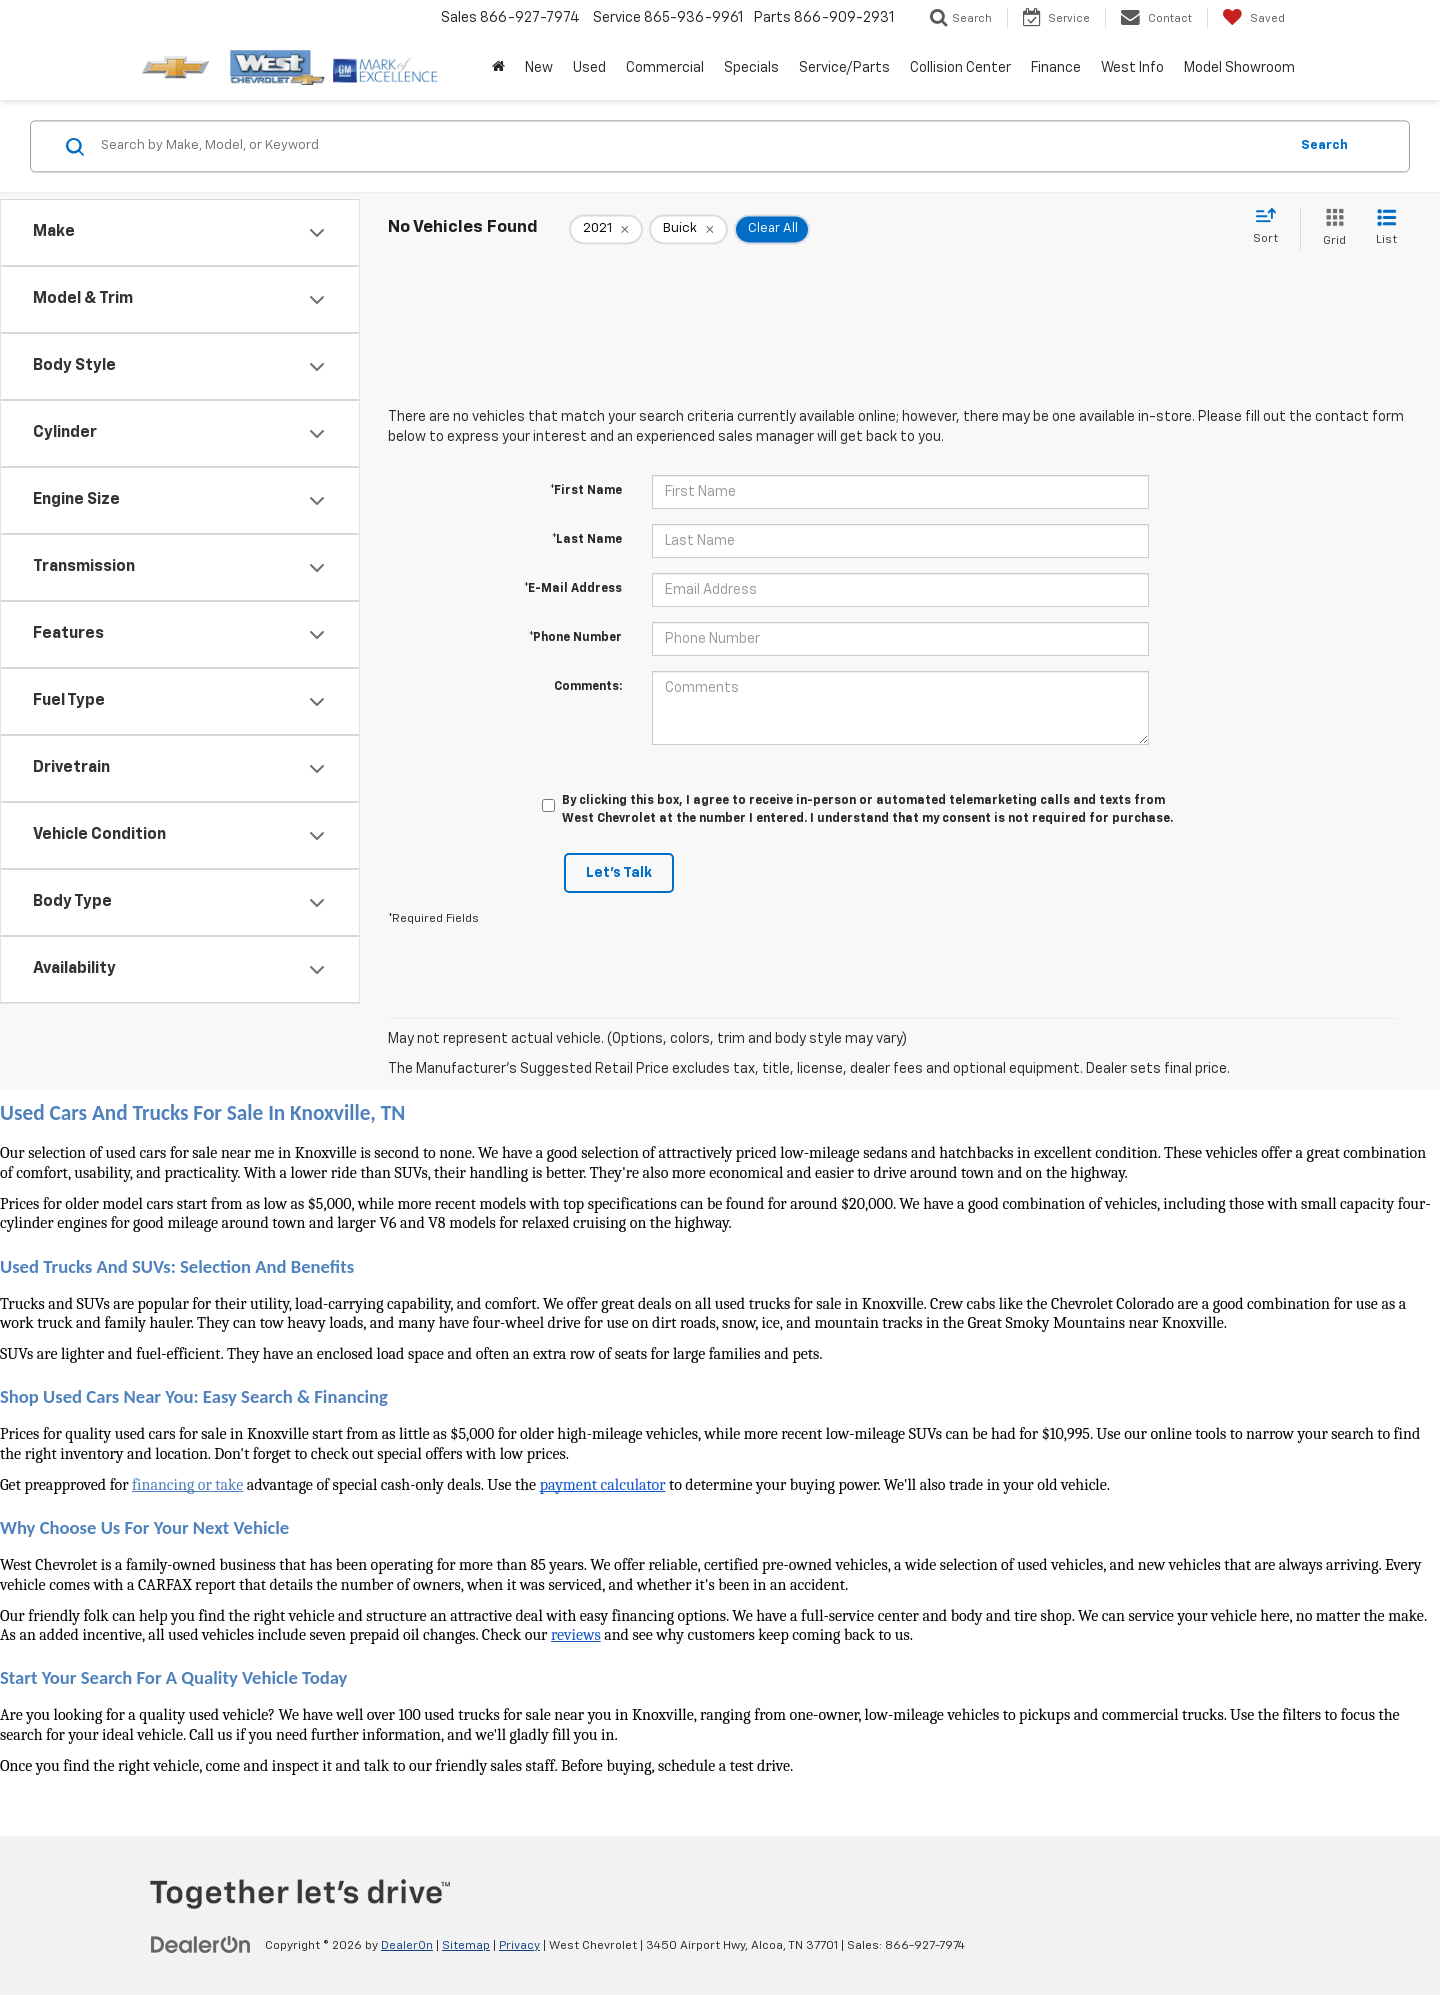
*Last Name (587, 540)
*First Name (586, 491)
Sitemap (466, 1946)
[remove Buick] (688, 229)
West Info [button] (1132, 68)
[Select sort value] (1271, 227)
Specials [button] (751, 68)
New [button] (539, 68)
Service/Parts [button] (844, 68)
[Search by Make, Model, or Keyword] (691, 146)
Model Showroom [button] (1239, 68)
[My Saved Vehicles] (1253, 18)
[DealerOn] (201, 1945)
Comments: (588, 687)
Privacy (519, 1946)
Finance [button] (1056, 68)
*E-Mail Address (573, 589)
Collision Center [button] (960, 68)
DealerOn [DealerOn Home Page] (407, 1946)
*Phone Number (575, 638)
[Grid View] (1330, 228)
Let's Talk (619, 873)
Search (1324, 145)
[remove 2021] (606, 229)
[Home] (498, 68)
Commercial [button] (665, 68)
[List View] (1386, 228)
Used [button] (589, 68)
